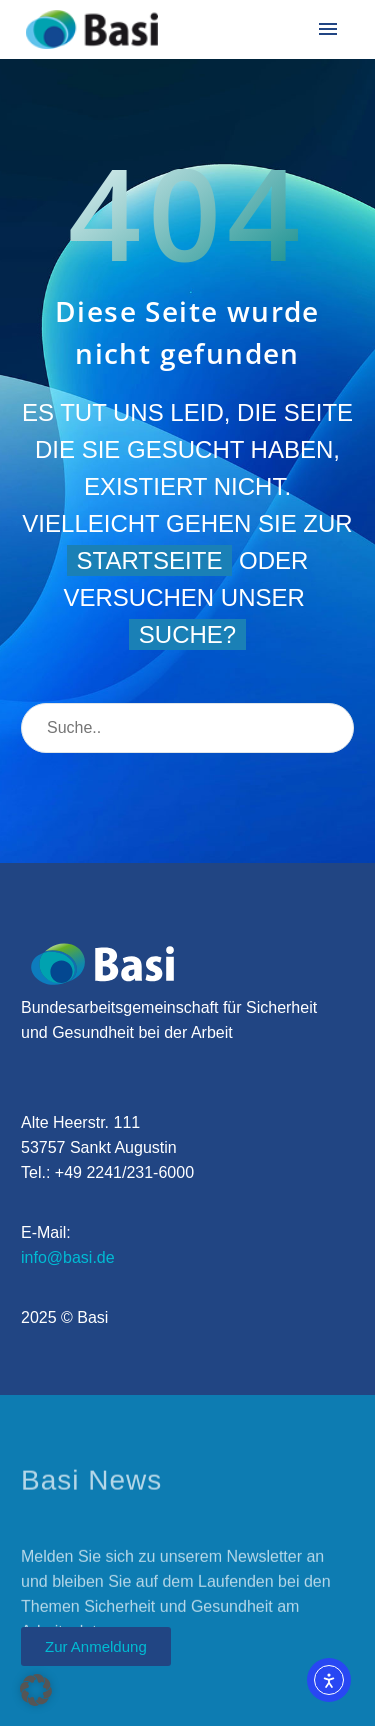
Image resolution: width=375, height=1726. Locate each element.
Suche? (187, 634)
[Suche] (187, 728)
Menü (328, 29)
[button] (36, 1690)
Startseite (150, 560)
